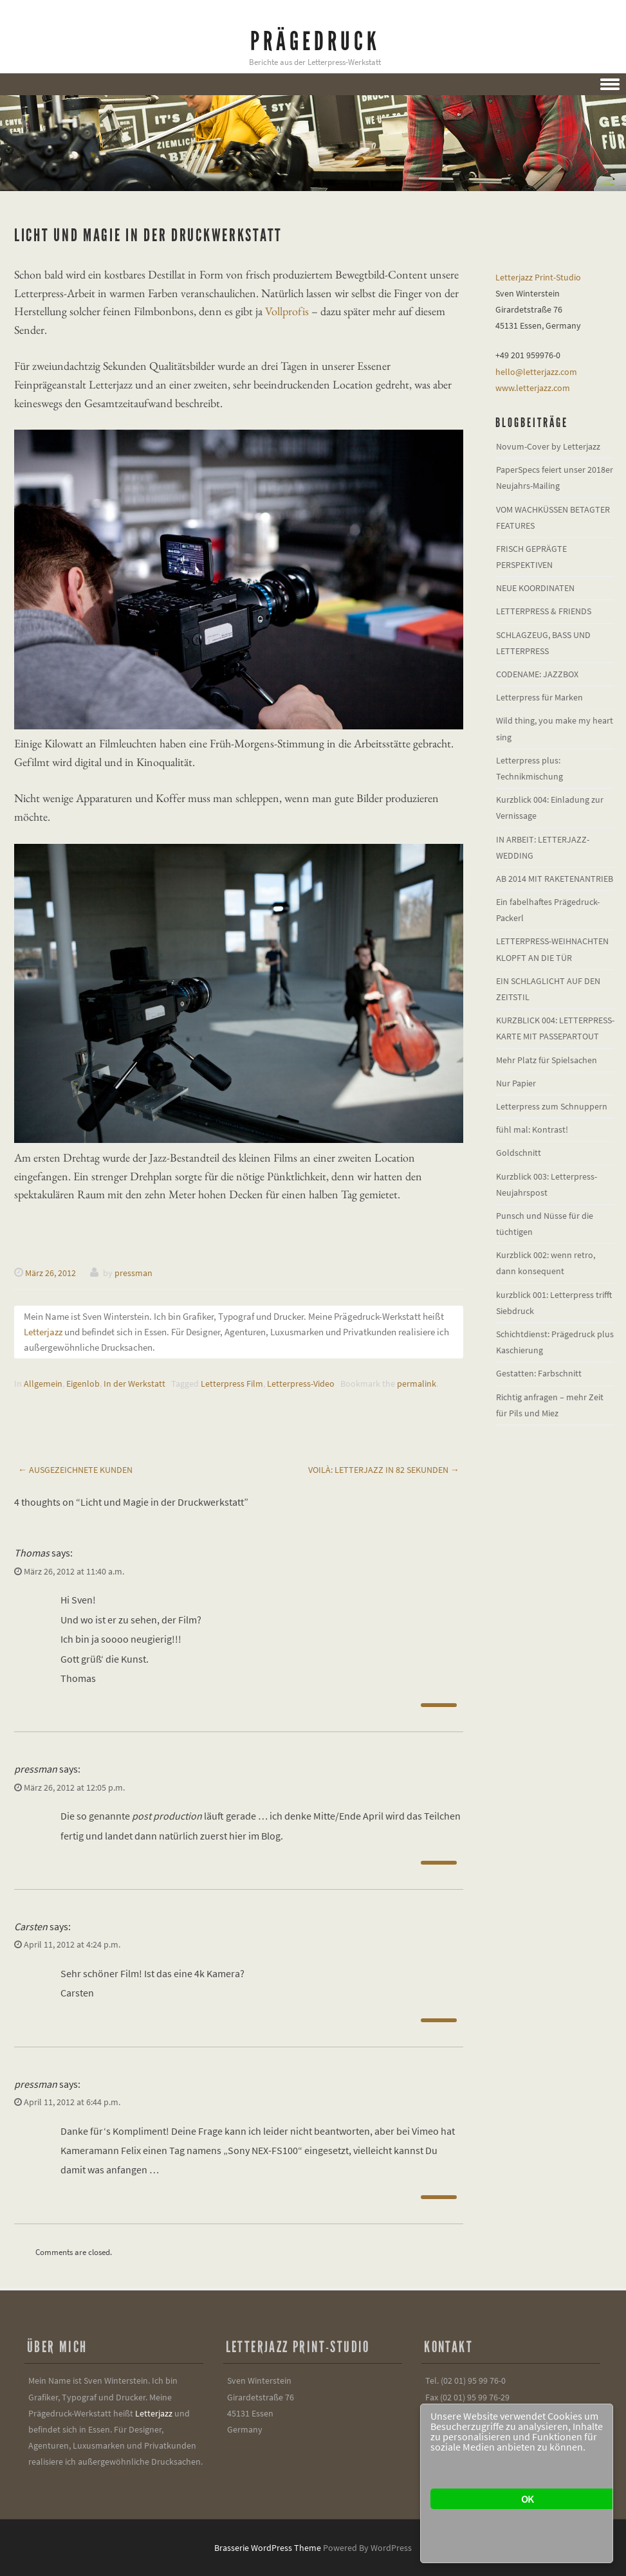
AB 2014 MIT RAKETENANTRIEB (554, 878)
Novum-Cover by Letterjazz (548, 446)
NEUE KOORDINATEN (535, 588)
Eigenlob (83, 1383)
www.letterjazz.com (532, 388)
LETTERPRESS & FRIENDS (543, 611)
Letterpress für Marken (539, 697)
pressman (133, 1273)
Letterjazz (43, 1332)
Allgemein (43, 1383)
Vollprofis (287, 311)
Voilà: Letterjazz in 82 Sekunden (383, 1469)
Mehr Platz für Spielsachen (546, 1060)
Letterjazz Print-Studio (538, 277)
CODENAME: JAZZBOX (537, 674)
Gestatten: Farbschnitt (539, 1373)
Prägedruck (315, 41)
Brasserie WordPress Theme (267, 2547)
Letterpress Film (232, 1383)
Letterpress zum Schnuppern (551, 1106)
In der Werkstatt (134, 1383)
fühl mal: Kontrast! (532, 1129)
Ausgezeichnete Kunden (75, 1469)
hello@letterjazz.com (536, 372)
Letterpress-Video (301, 1383)
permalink (416, 1383)
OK (527, 2498)
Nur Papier (516, 1083)
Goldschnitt (518, 1152)
